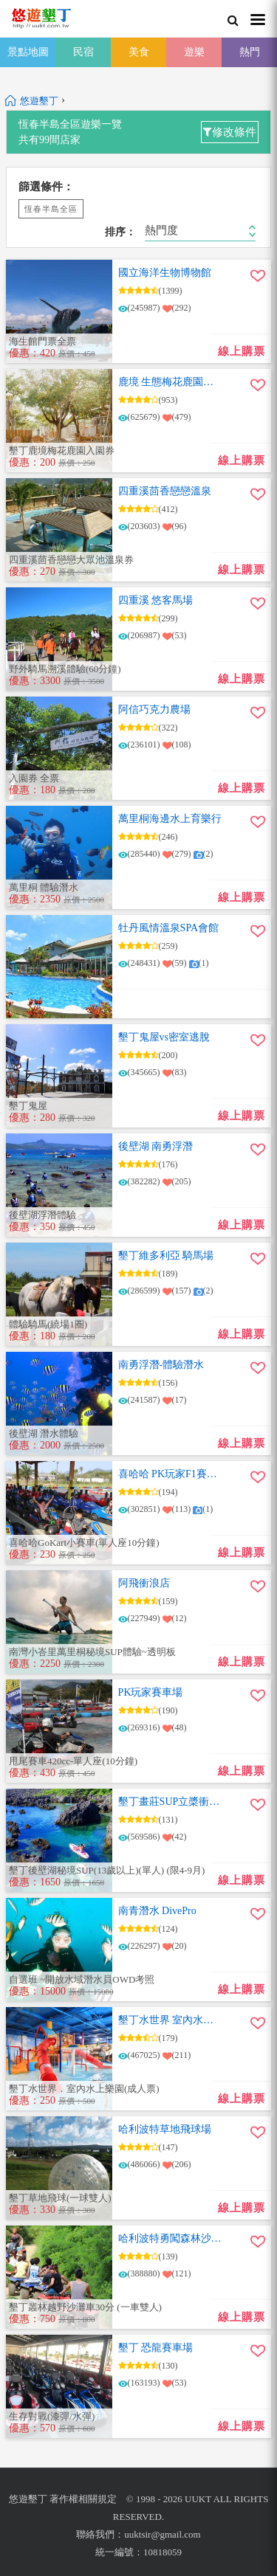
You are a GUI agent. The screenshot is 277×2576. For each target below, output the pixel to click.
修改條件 (229, 132)
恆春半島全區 (51, 208)
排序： (120, 232)
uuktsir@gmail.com (162, 2534)
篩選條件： (46, 187)
